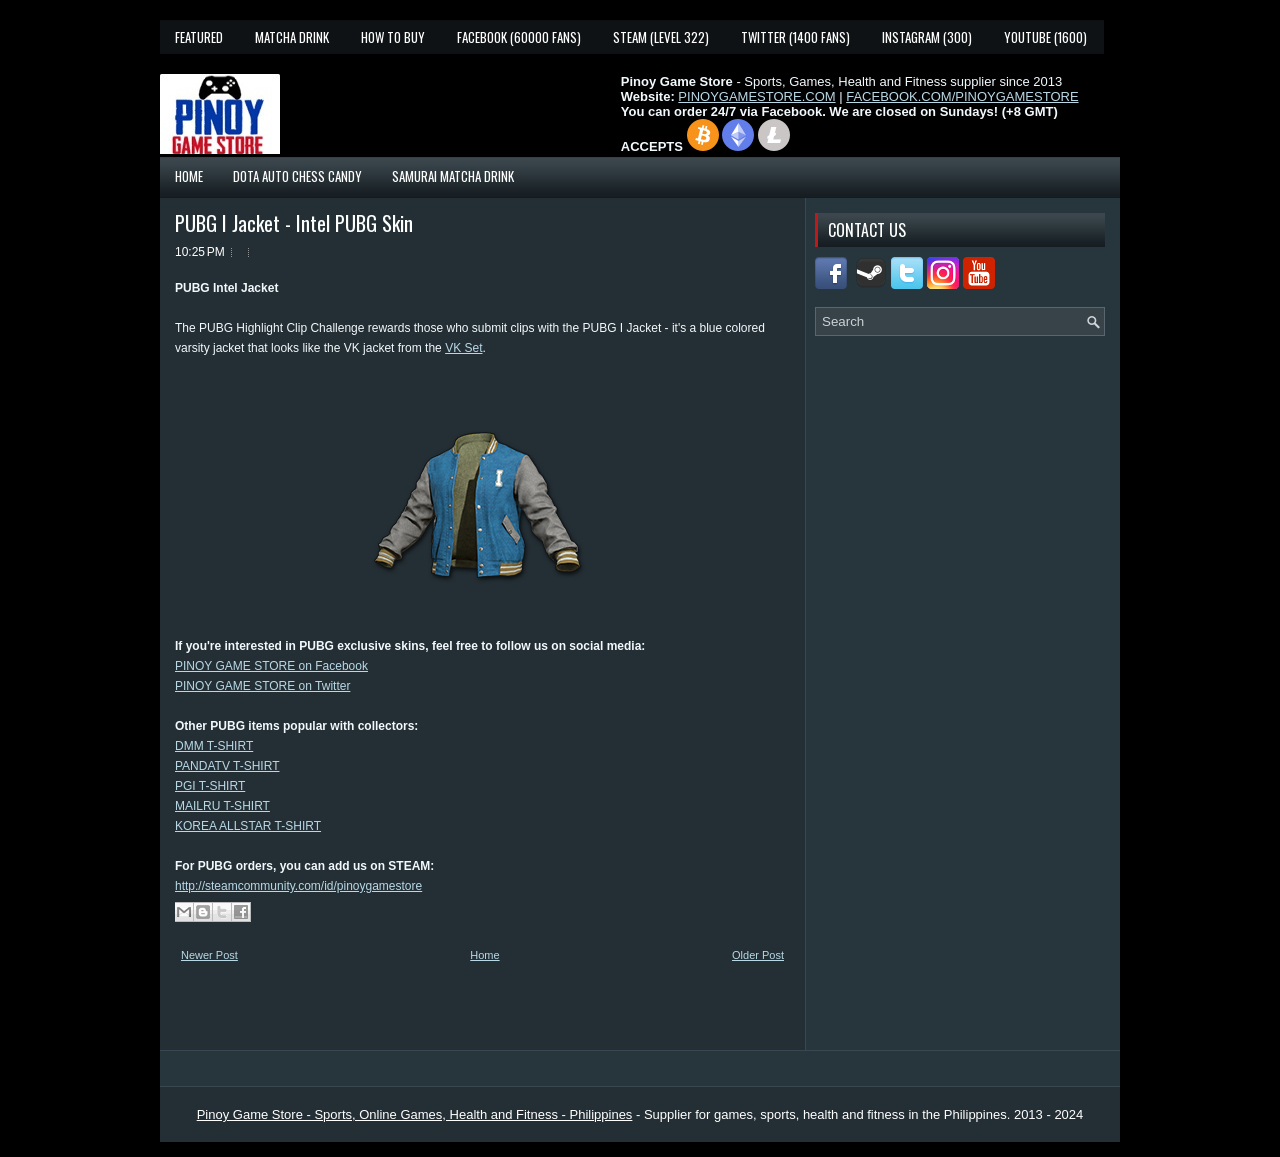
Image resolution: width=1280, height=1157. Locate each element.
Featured (199, 37)
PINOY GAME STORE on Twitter (262, 686)
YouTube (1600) (1045, 37)
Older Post (758, 955)
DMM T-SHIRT (214, 746)
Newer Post (209, 955)
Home (189, 176)
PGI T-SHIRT (210, 786)
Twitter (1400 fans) (795, 37)
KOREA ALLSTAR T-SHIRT (248, 826)
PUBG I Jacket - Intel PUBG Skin (294, 223)
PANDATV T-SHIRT (227, 766)
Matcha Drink (292, 37)
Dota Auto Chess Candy (297, 176)
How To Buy (393, 37)
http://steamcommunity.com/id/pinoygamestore (298, 886)
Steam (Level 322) (661, 37)
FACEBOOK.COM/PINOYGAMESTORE (962, 96)
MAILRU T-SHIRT (222, 806)
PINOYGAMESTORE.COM (756, 96)
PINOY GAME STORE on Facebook (271, 666)
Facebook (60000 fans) (519, 37)
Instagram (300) (927, 37)
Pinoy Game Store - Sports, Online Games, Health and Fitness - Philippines (415, 1114)
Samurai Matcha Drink (453, 176)
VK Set (463, 348)
